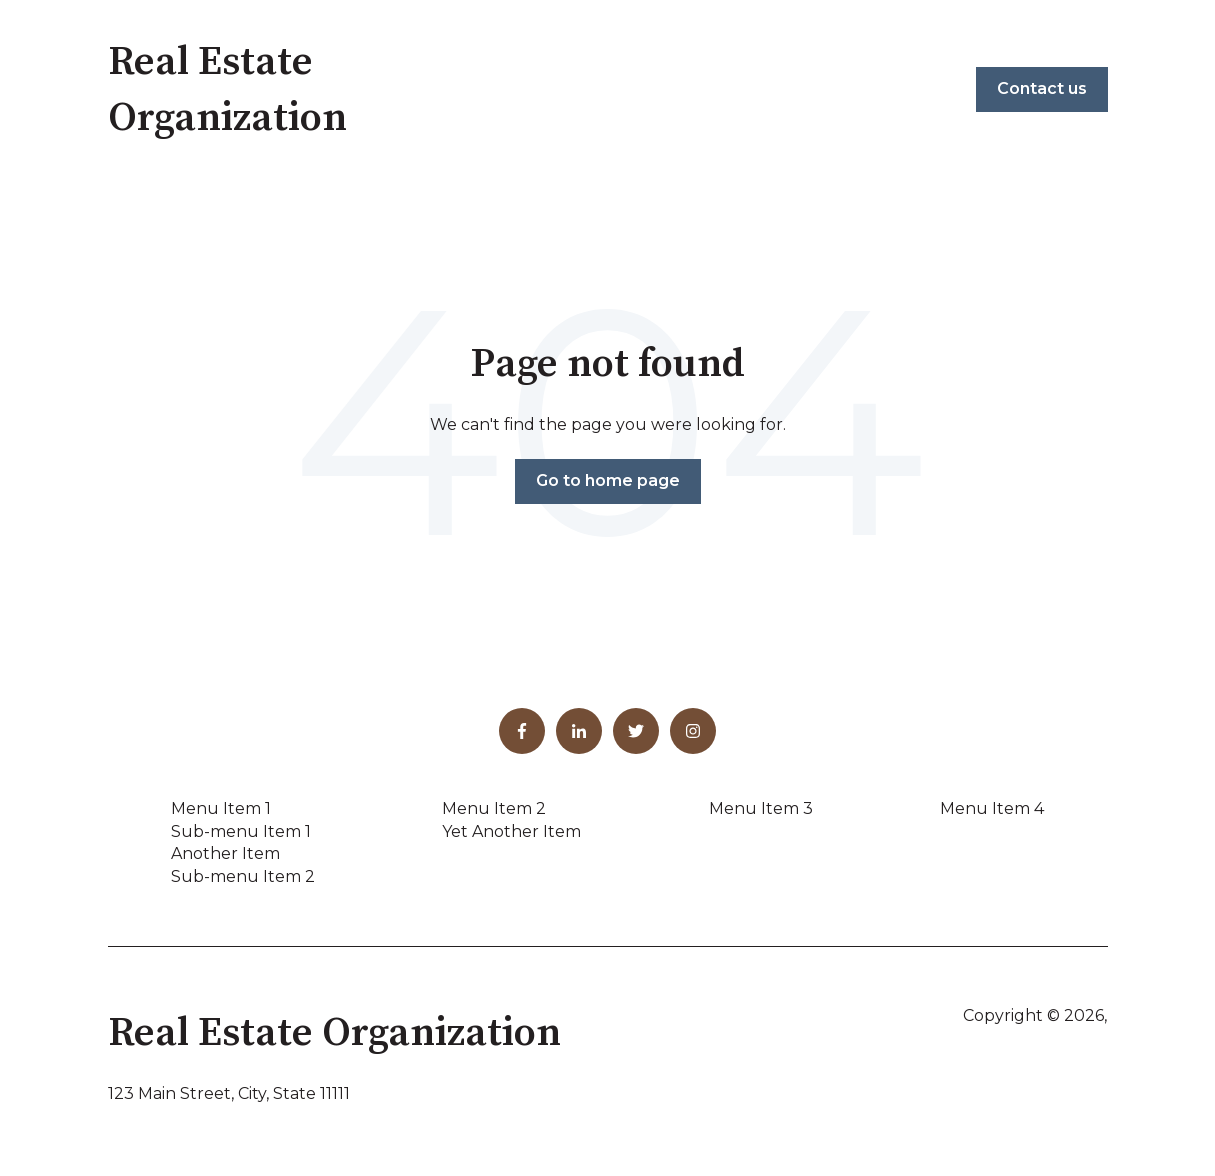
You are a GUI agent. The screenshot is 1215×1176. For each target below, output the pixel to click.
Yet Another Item (511, 831)
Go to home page (608, 480)
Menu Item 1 (221, 808)
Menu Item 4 (992, 808)
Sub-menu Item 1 (241, 831)
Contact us (1042, 88)
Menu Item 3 (761, 808)
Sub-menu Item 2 (243, 876)
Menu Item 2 (494, 808)
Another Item (225, 853)
